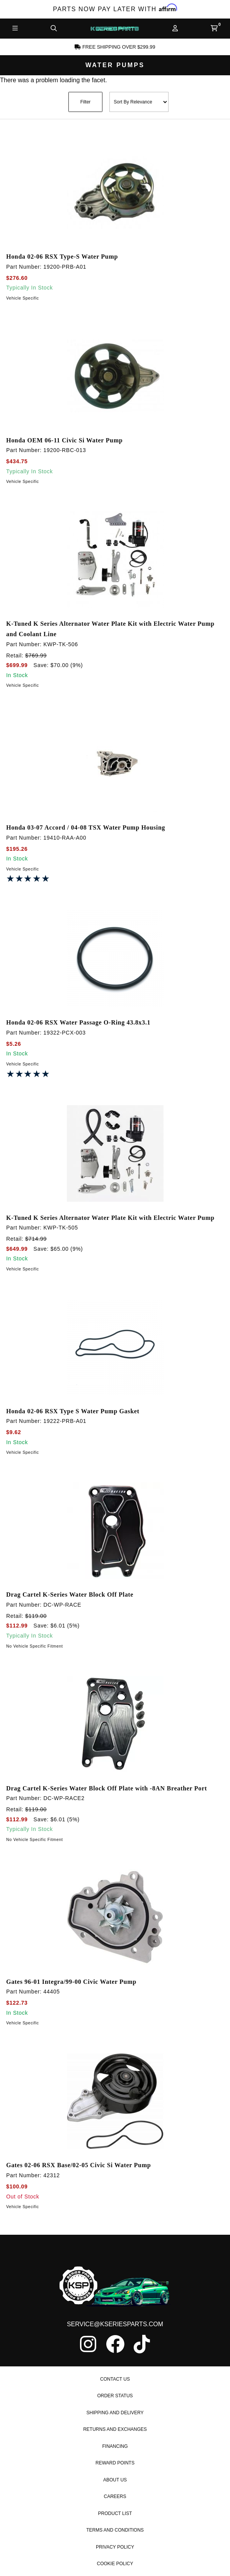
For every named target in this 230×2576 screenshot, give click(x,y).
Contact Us (115, 2379)
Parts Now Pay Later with (115, 9)
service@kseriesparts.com (115, 2324)
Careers (115, 2496)
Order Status (115, 2395)
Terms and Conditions (115, 2530)
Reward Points (115, 2463)
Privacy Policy (115, 2547)
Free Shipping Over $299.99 (115, 47)
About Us (115, 2480)
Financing (115, 2446)
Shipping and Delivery (115, 2412)
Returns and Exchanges (115, 2429)
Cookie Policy (115, 2563)
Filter (85, 102)
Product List (115, 2513)
